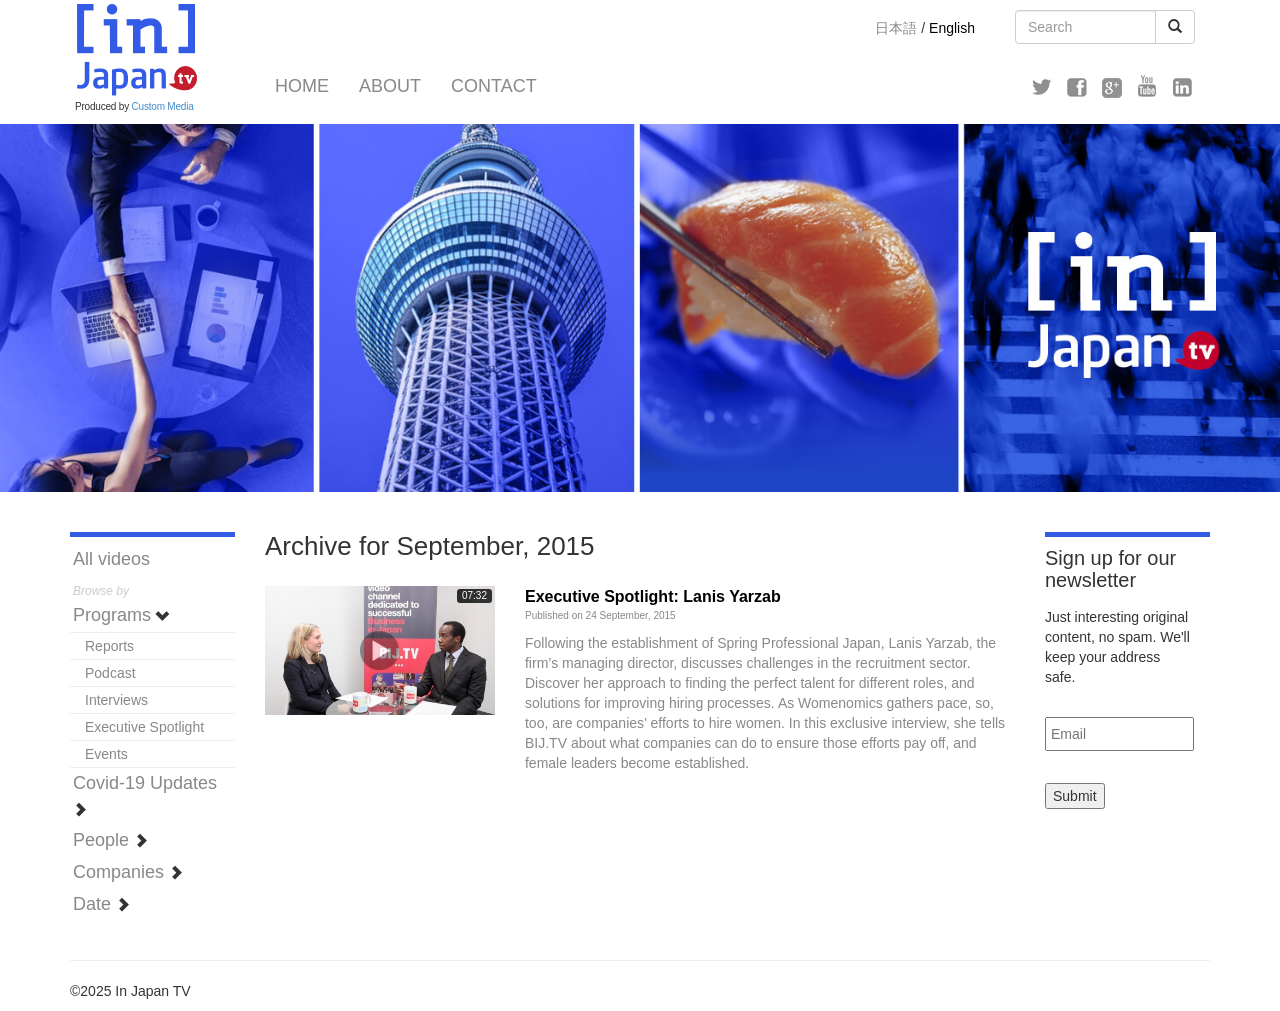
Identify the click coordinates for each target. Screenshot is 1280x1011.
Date (101, 904)
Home (302, 86)
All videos (111, 559)
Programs (121, 615)
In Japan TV (135, 50)
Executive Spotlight (144, 727)
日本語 (896, 28)
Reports (109, 646)
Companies (128, 872)
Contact (494, 86)
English (952, 28)
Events (106, 754)
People (110, 840)
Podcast (110, 673)
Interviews (116, 700)
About (390, 86)
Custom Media (163, 106)
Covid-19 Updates (145, 794)
